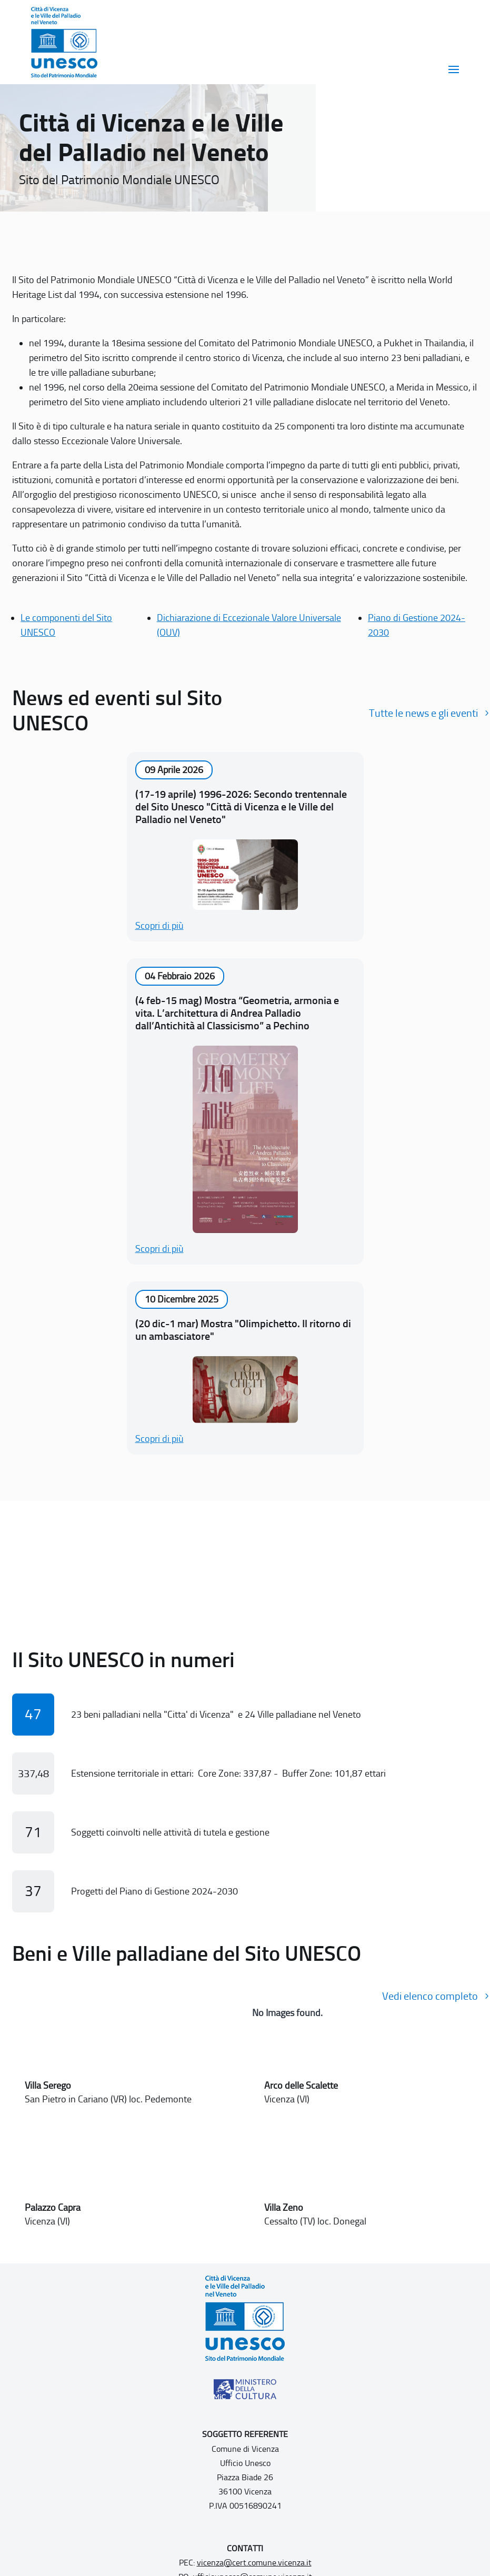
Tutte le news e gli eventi (423, 713)
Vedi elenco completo (430, 1996)
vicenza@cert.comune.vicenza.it (254, 2563)
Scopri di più (159, 925)
